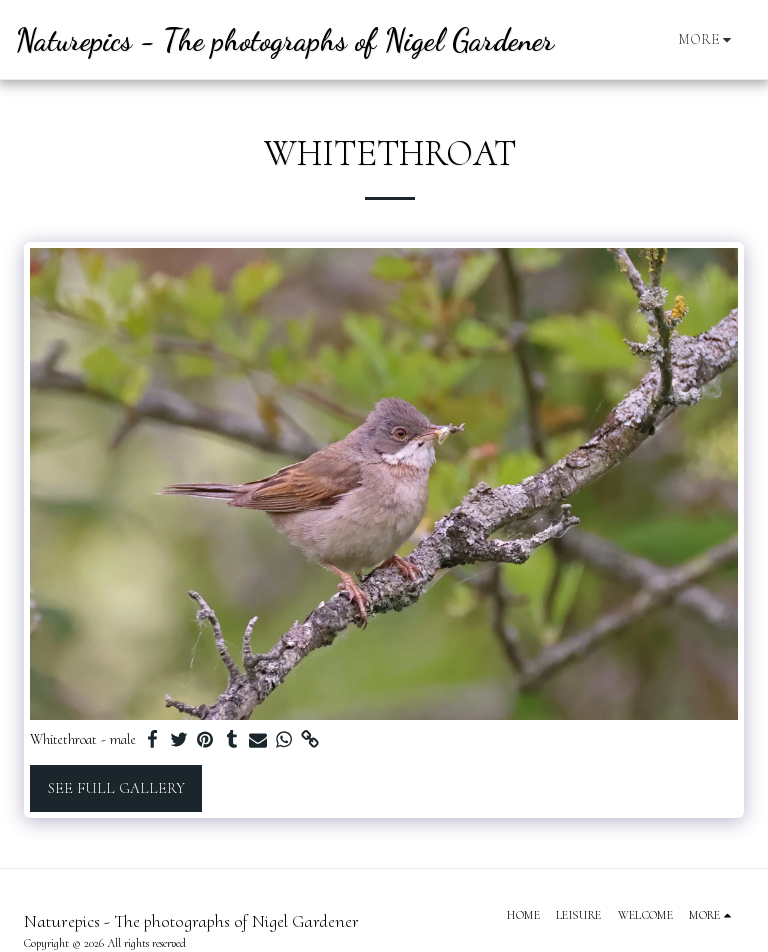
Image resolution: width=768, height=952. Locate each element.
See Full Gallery (116, 788)
